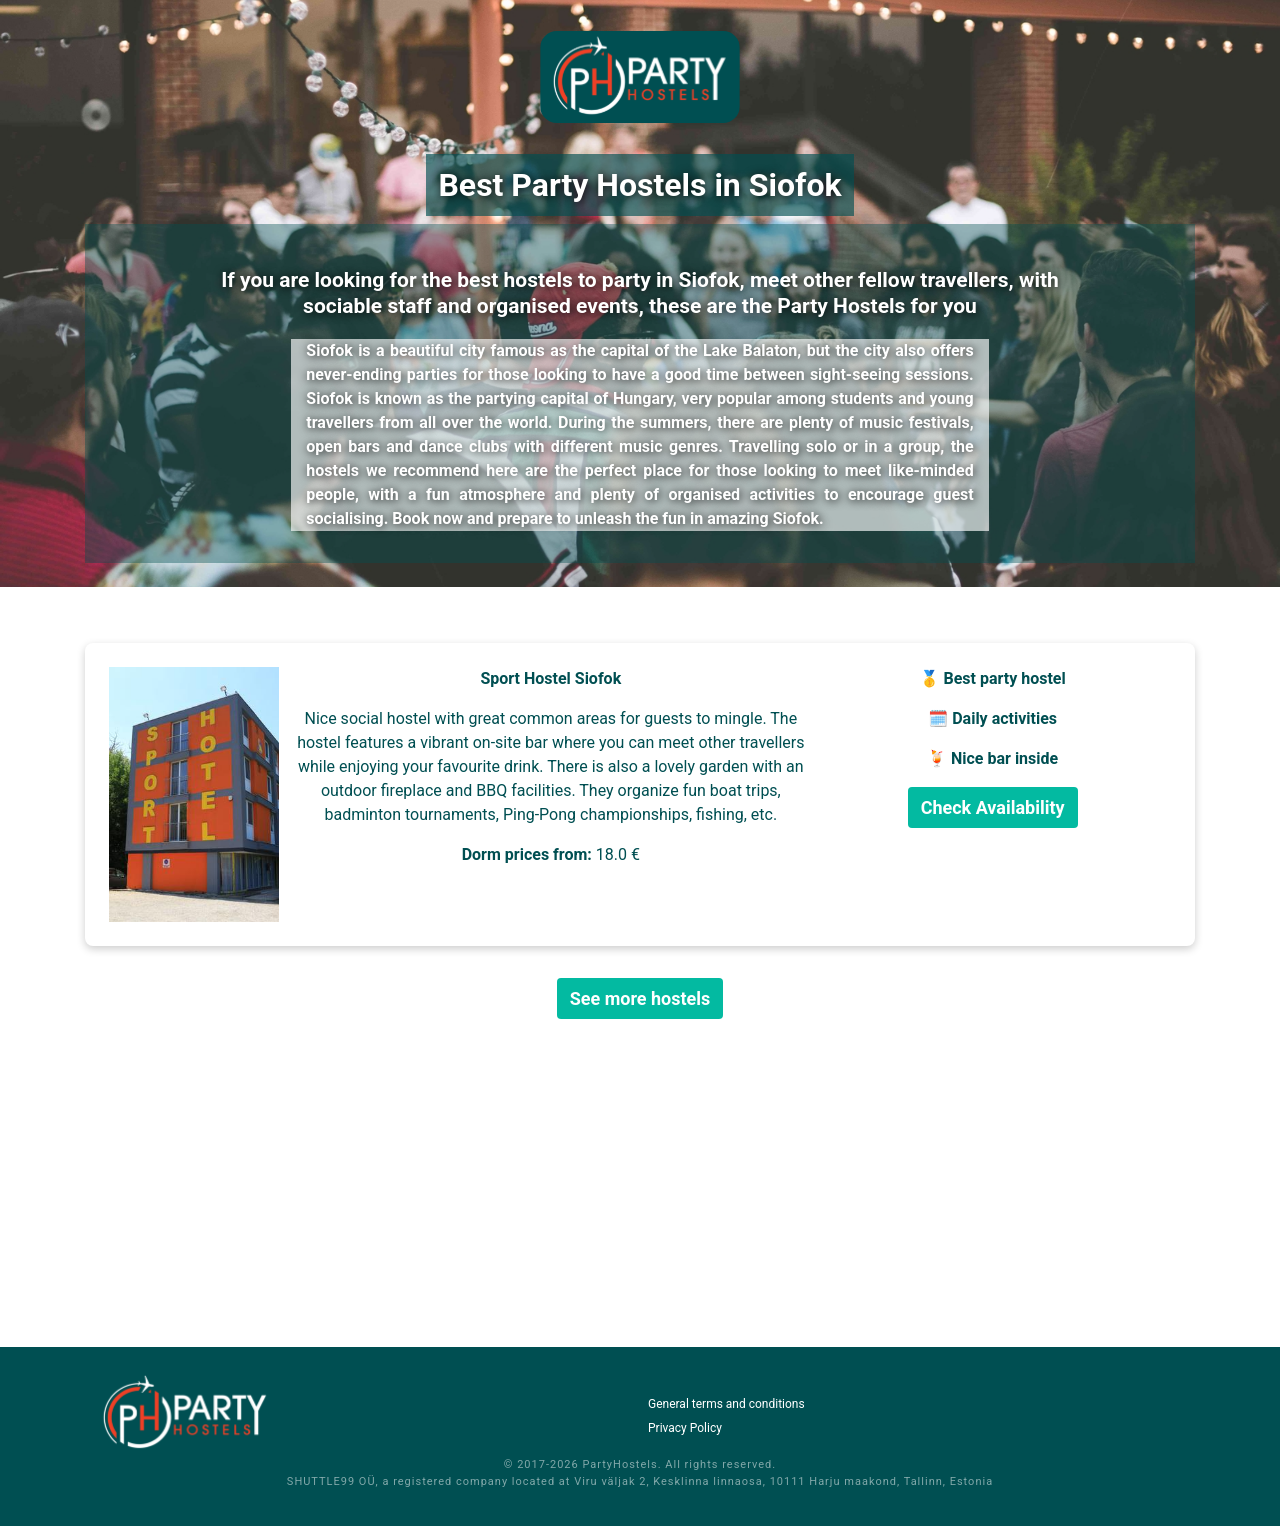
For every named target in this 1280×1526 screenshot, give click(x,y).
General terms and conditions (726, 1404)
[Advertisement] (640, 1183)
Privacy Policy (685, 1428)
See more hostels (640, 998)
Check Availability (993, 807)
